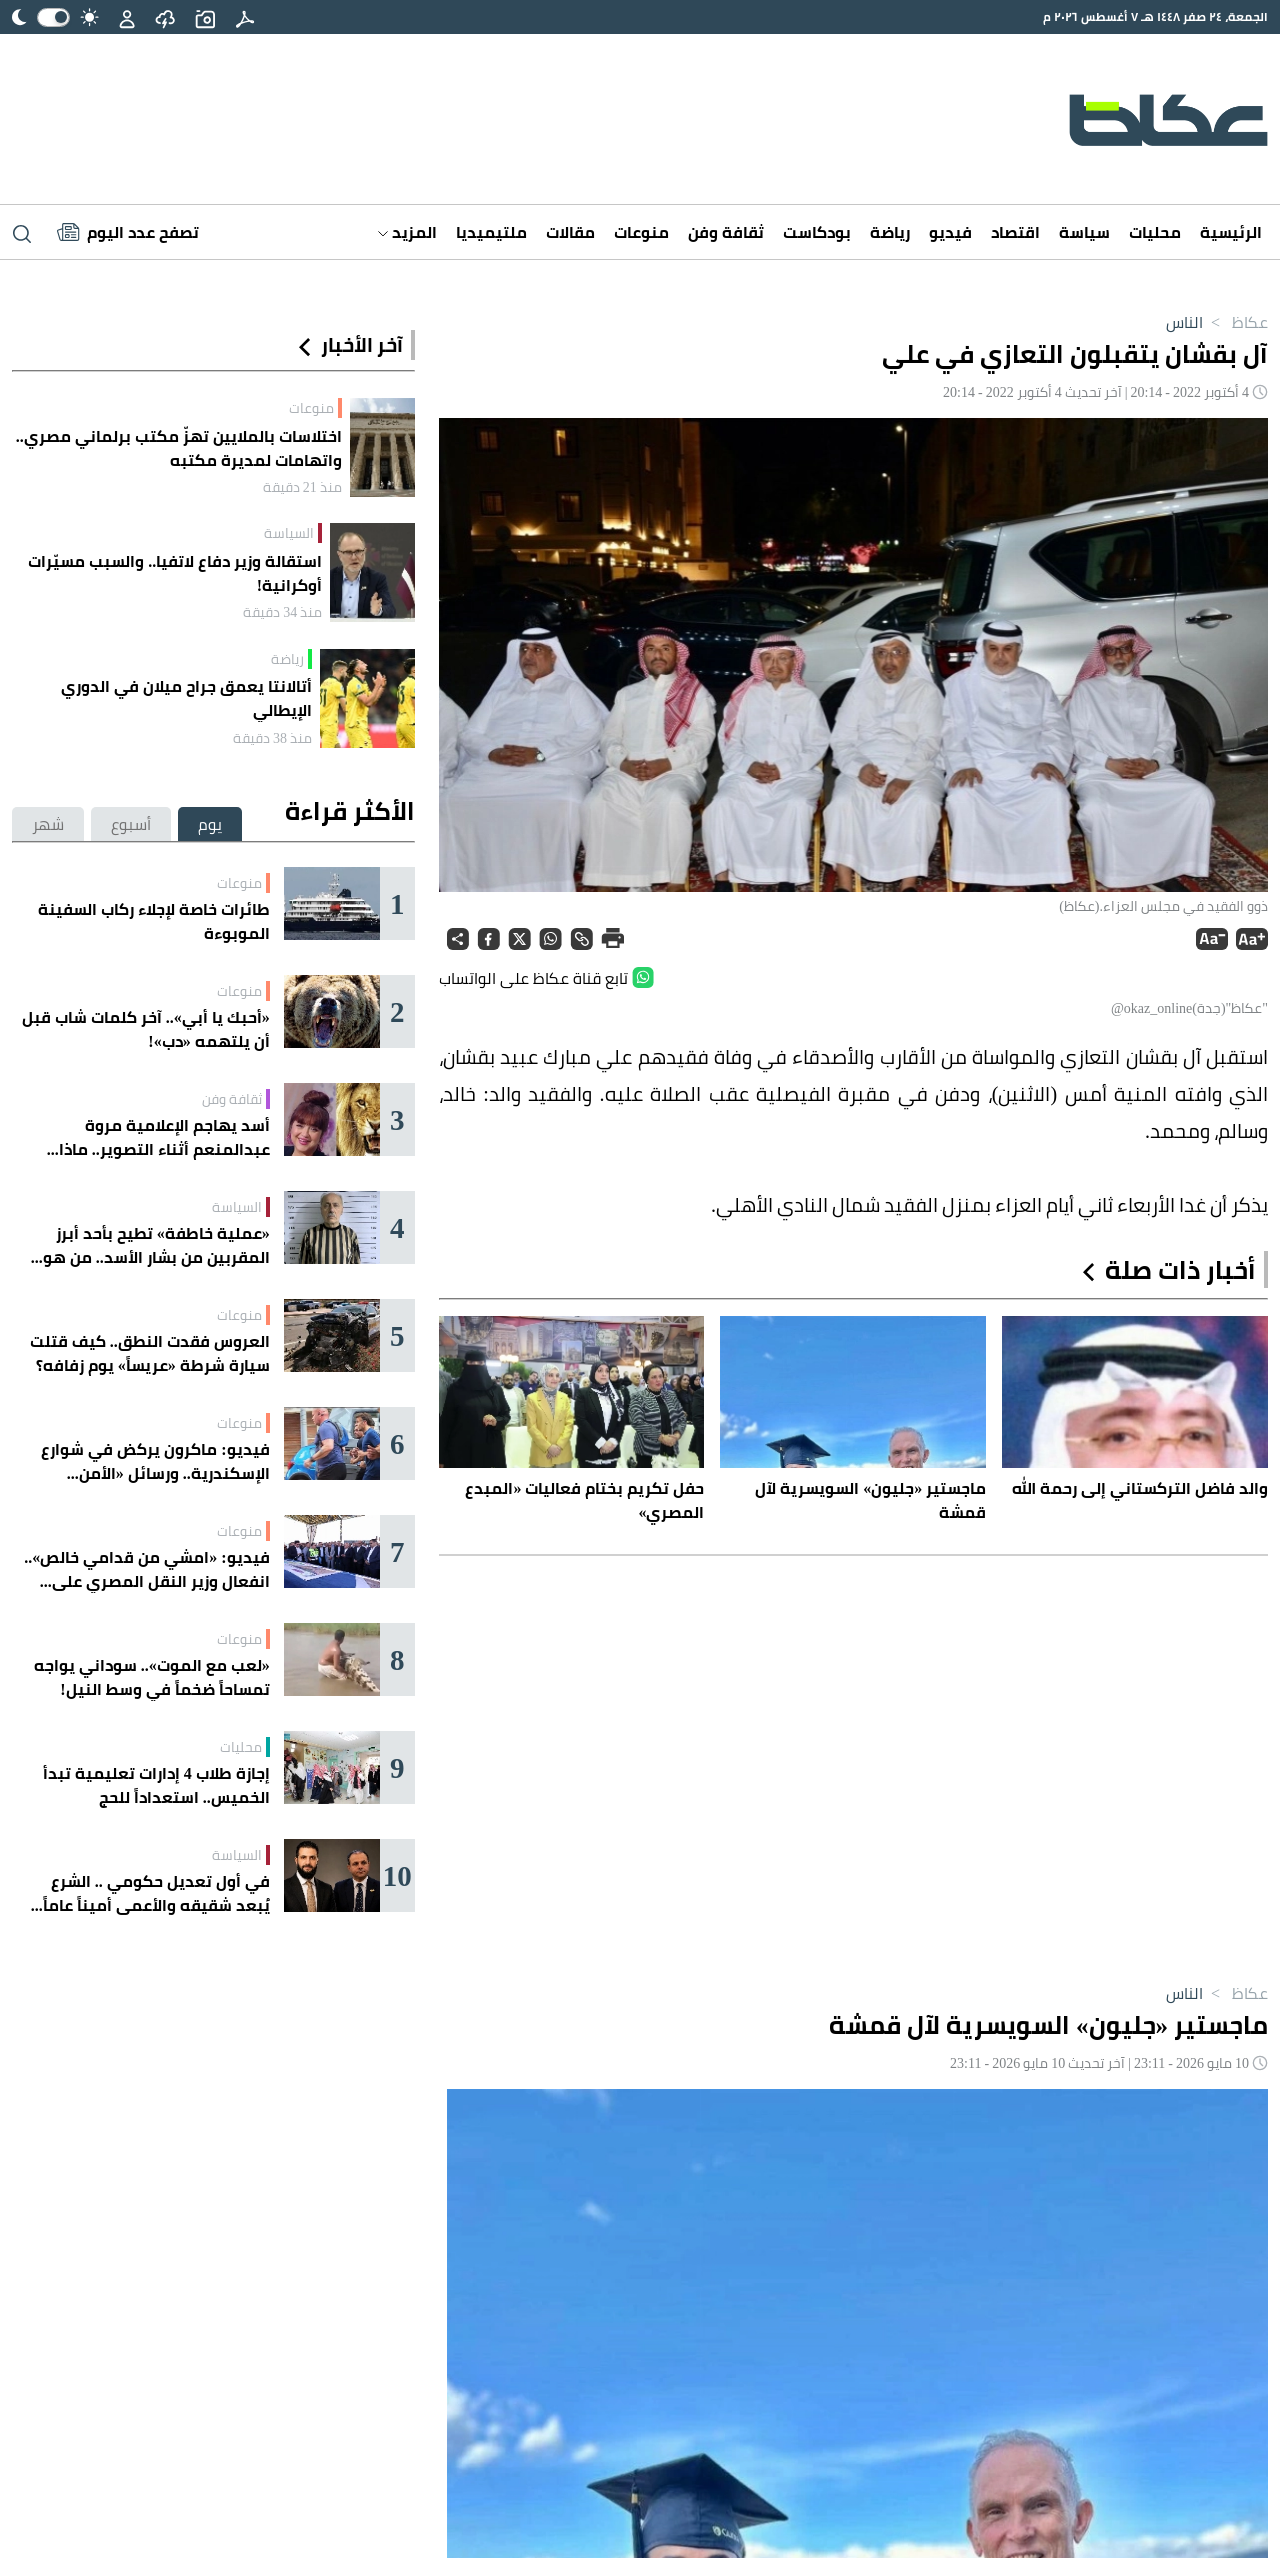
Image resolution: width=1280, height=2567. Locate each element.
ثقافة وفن (726, 232)
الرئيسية (1231, 232)
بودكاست (817, 232)
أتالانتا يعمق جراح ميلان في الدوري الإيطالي (186, 698)
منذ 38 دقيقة (272, 738)
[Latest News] (128, 232)
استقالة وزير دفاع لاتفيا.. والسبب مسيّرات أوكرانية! (175, 573)
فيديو (950, 232)
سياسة (1084, 232)
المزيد (407, 232)
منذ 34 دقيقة (282, 612)
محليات (1155, 232)
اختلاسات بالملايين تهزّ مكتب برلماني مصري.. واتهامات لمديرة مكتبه (179, 448)
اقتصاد (1015, 232)
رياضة (890, 232)
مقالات (570, 232)
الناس (1184, 322)
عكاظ (1235, 322)
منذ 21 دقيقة (302, 487)
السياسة (289, 533)
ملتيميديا (491, 232)
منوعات (641, 232)
